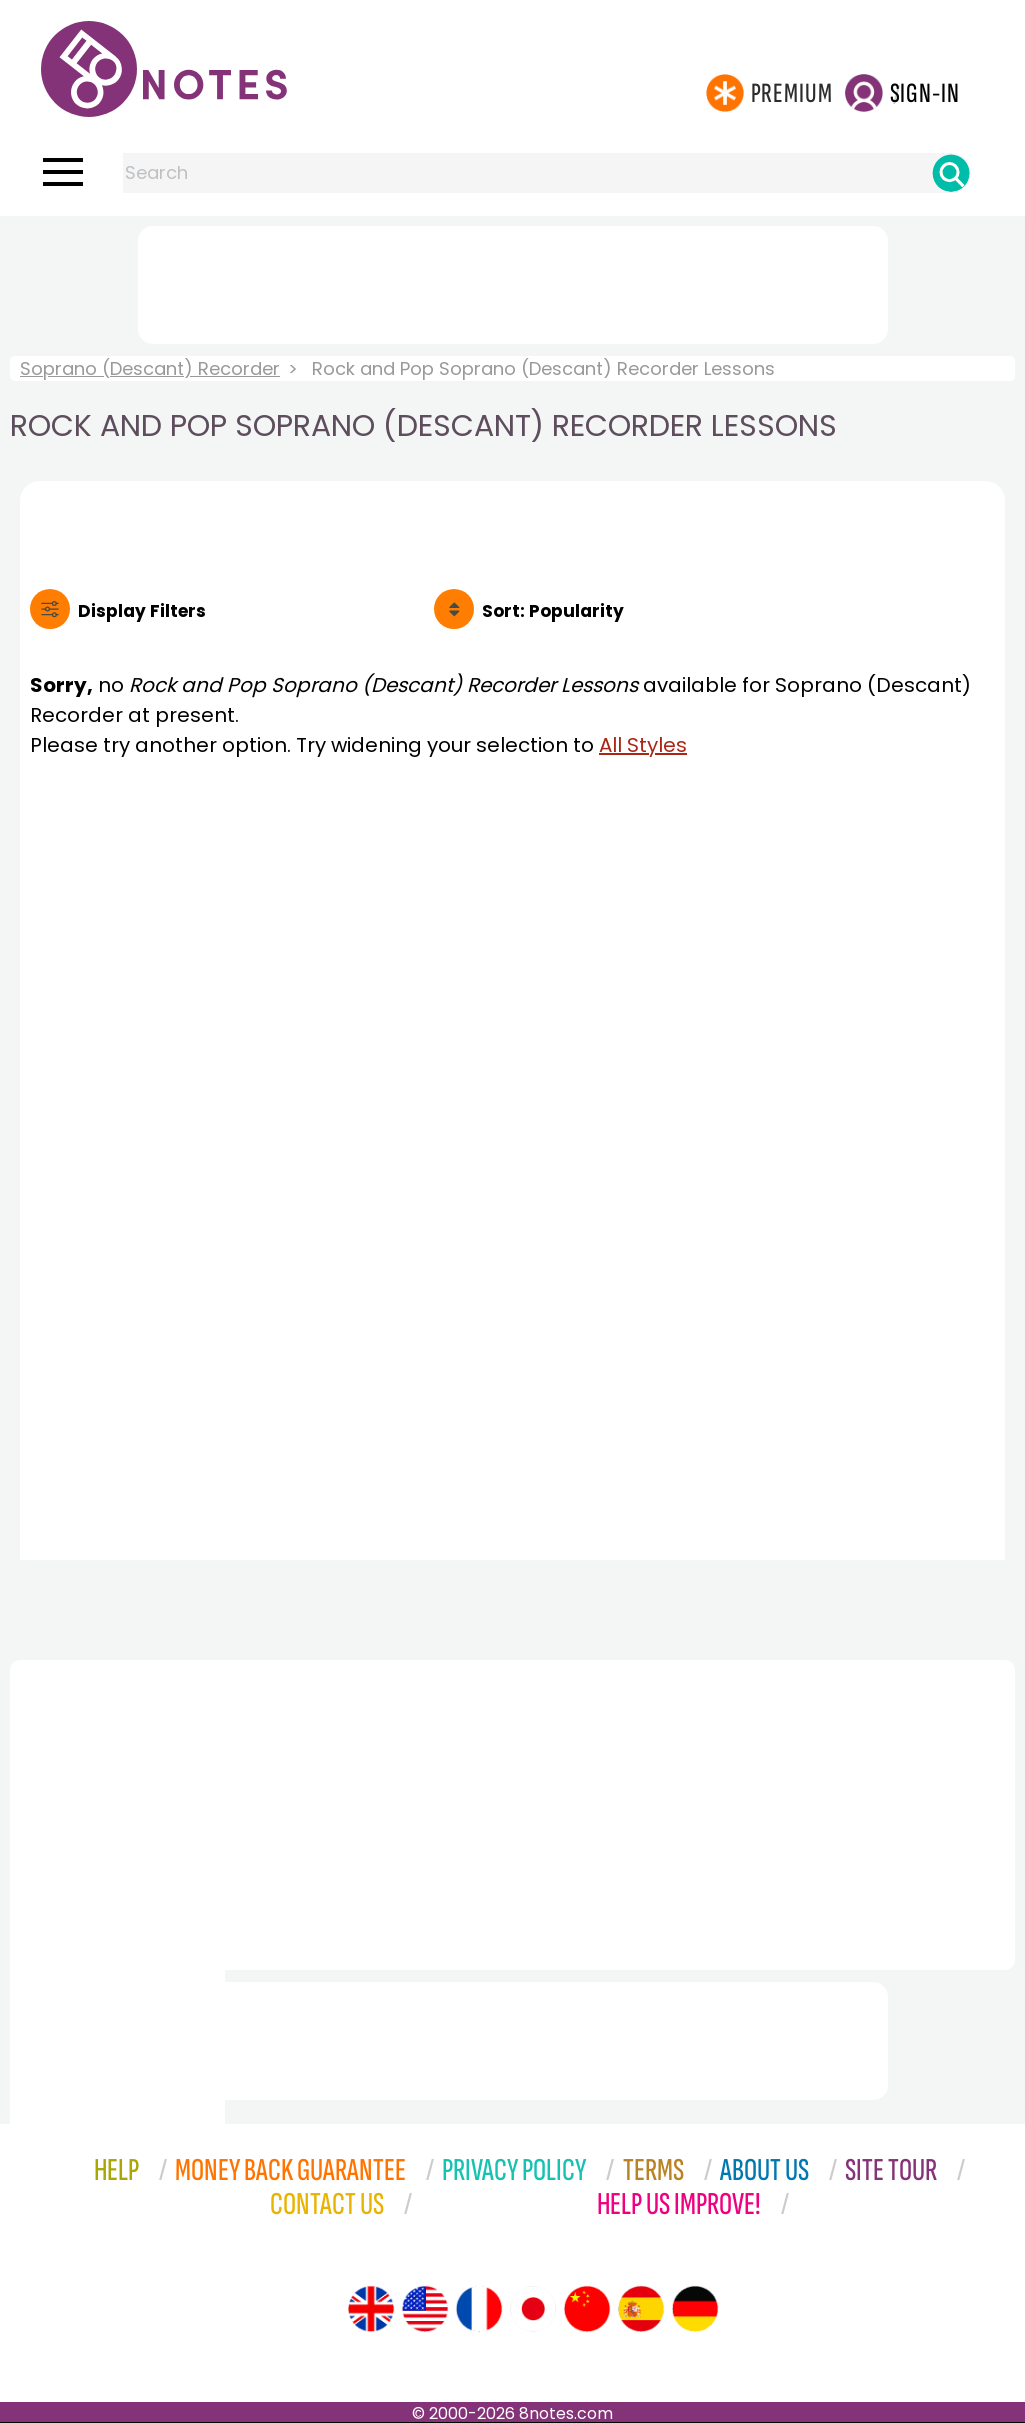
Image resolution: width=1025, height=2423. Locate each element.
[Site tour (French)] (479, 2309)
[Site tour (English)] (371, 2309)
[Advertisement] (513, 281)
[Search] (951, 173)
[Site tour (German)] (695, 2309)
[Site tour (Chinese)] (587, 2309)
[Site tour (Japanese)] (533, 2309)
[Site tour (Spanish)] (641, 2309)
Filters (142, 611)
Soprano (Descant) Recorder (150, 368)
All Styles (643, 745)
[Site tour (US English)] (425, 2309)
